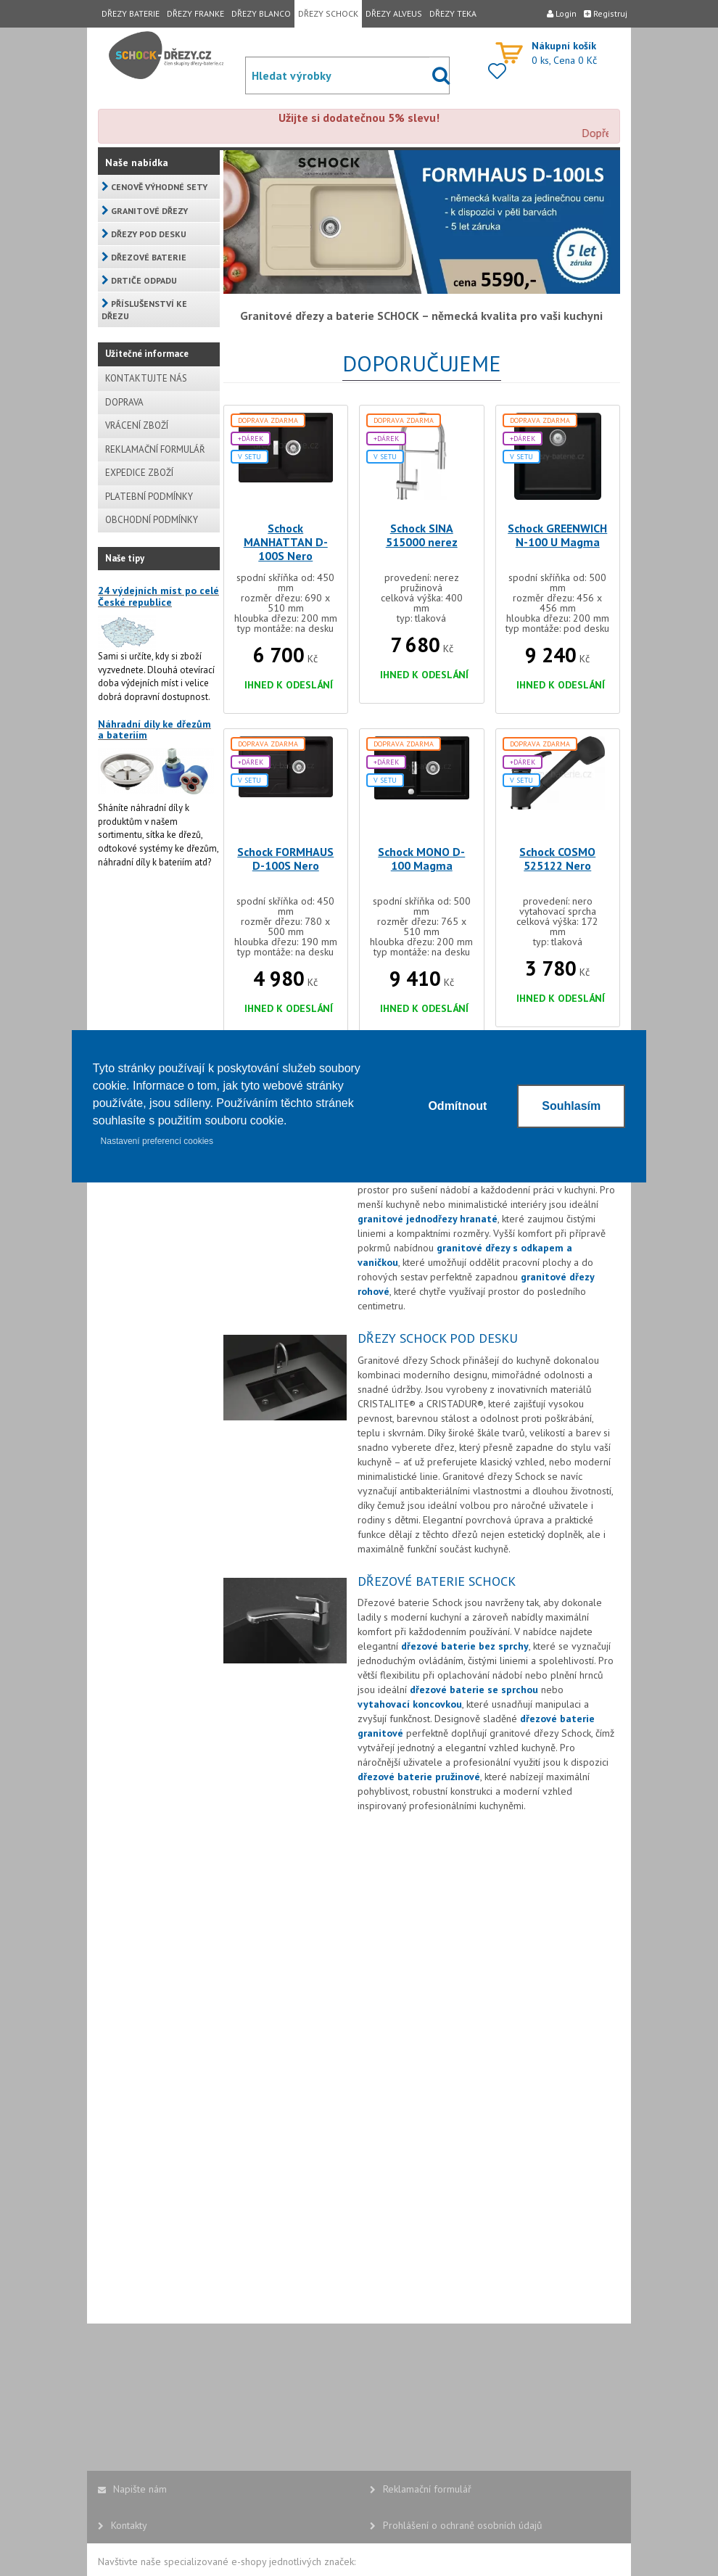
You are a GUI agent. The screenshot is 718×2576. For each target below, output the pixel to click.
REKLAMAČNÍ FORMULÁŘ (155, 449)
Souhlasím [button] (571, 1106)
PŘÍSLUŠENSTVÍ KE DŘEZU (144, 309)
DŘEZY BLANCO (261, 13)
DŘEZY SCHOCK (328, 13)
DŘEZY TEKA (452, 13)
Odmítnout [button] (457, 1106)
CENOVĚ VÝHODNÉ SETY (154, 186)
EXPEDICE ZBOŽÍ (139, 472)
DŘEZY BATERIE (131, 13)
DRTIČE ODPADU (139, 280)
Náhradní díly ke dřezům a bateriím (154, 729)
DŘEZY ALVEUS (394, 13)
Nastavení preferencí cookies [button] (157, 1141)
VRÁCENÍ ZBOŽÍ (136, 425)
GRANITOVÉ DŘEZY (145, 210)
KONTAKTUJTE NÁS (146, 378)
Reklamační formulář (420, 2488)
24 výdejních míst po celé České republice (158, 596)
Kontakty (122, 2525)
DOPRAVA (124, 402)
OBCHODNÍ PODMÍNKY (151, 520)
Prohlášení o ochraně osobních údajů (456, 2525)
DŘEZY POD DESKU (144, 234)
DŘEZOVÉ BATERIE (144, 257)
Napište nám (132, 2488)
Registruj (605, 13)
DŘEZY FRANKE (195, 13)
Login (562, 13)
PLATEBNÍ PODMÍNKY (149, 496)
